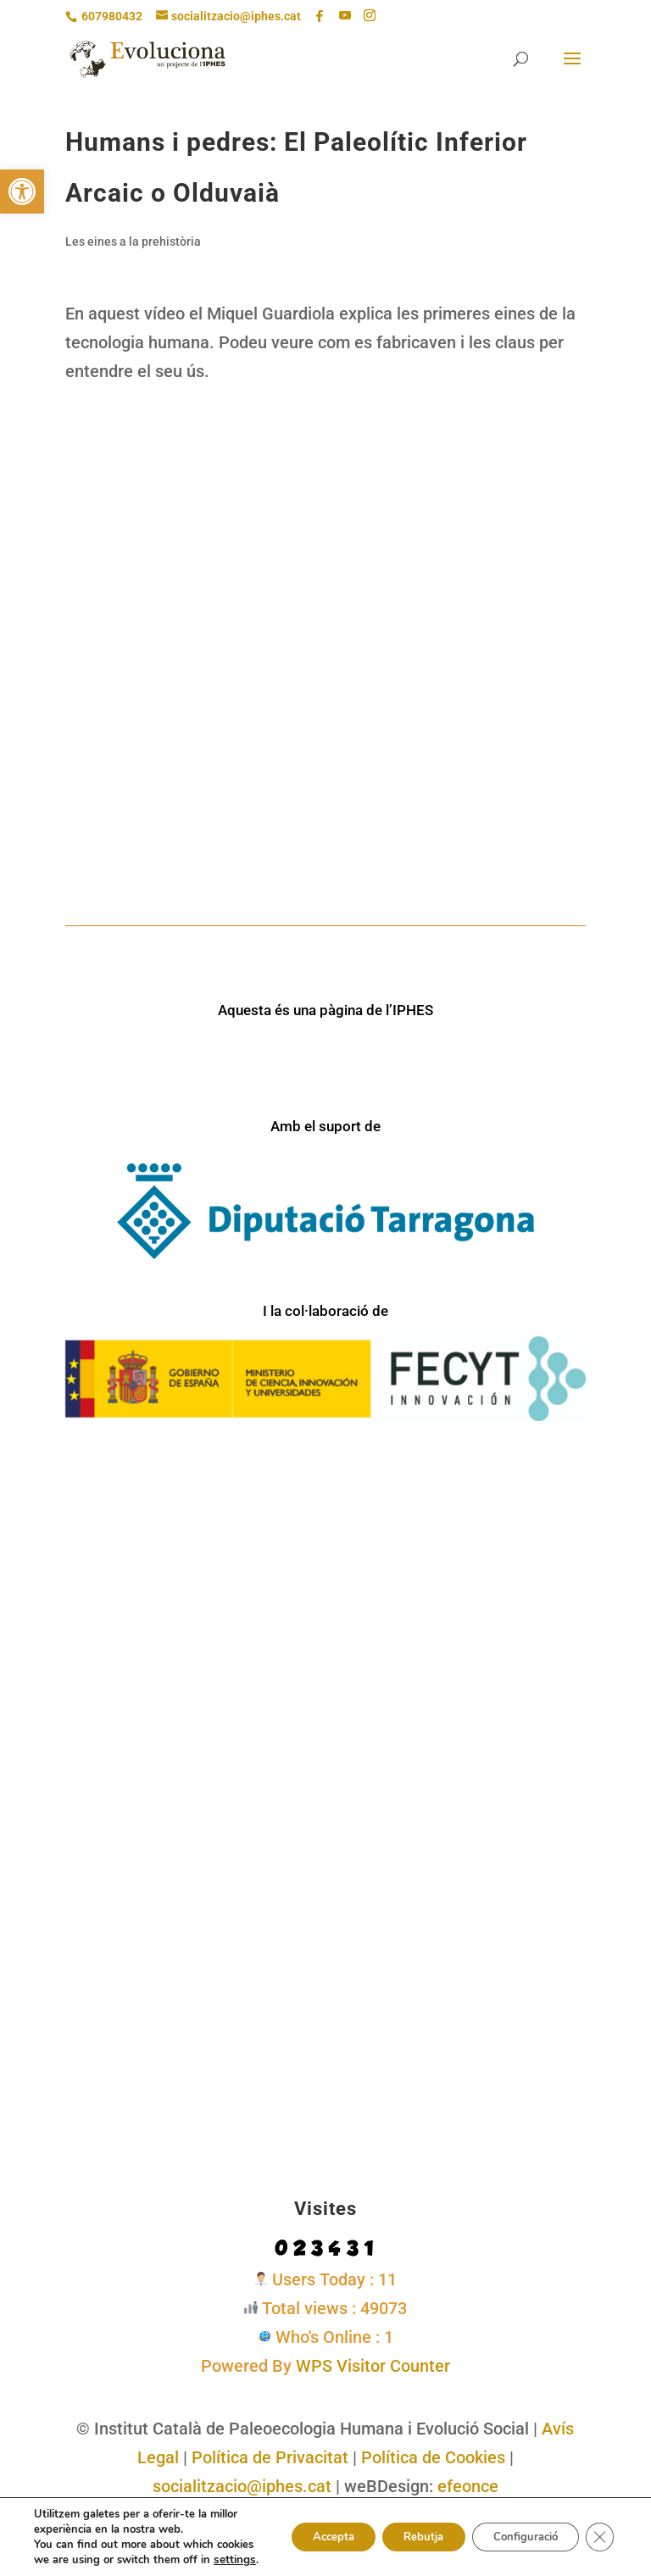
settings (84, 2560)
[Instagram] (370, 15)
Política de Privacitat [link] (270, 2457)
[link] (22, 191)
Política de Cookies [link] (433, 2457)
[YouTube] (345, 15)
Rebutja (402, 2529)
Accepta (302, 2529)
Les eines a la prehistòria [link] (133, 241)
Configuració (516, 2529)
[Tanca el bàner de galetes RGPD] (598, 2529)
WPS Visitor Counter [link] (373, 2366)
